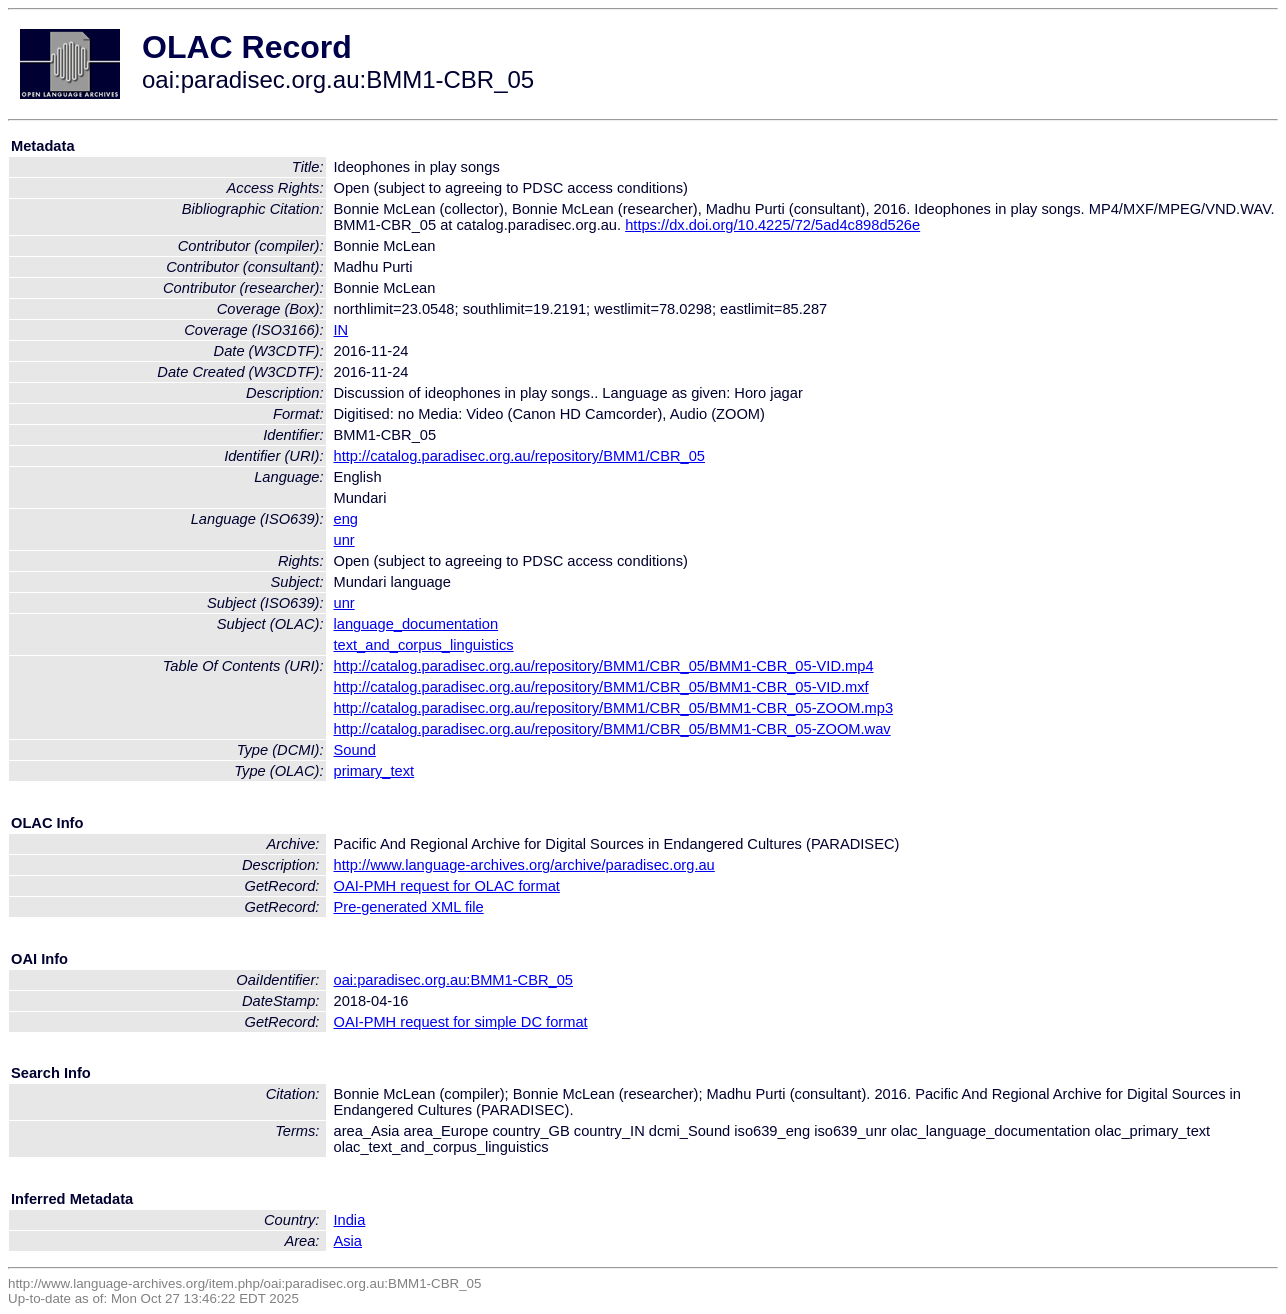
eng (346, 519)
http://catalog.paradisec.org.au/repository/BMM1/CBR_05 (519, 456)
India (350, 1220)
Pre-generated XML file (409, 907)
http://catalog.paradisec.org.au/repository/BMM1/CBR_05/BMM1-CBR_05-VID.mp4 (604, 666)
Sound (355, 750)
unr (344, 540)
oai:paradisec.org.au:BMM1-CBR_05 (454, 980)
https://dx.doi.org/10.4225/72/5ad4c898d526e (772, 225)
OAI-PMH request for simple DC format (461, 1022)
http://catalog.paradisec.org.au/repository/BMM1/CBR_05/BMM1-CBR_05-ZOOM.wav (612, 729)
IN (341, 330)
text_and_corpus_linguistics (424, 645)
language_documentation (416, 624)
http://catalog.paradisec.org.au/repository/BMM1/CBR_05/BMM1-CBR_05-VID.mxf (601, 687)
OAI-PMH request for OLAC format (447, 886)
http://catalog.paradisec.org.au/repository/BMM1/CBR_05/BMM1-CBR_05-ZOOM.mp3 (614, 708)
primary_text (374, 771)
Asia (348, 1241)
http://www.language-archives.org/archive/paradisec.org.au (524, 865)
